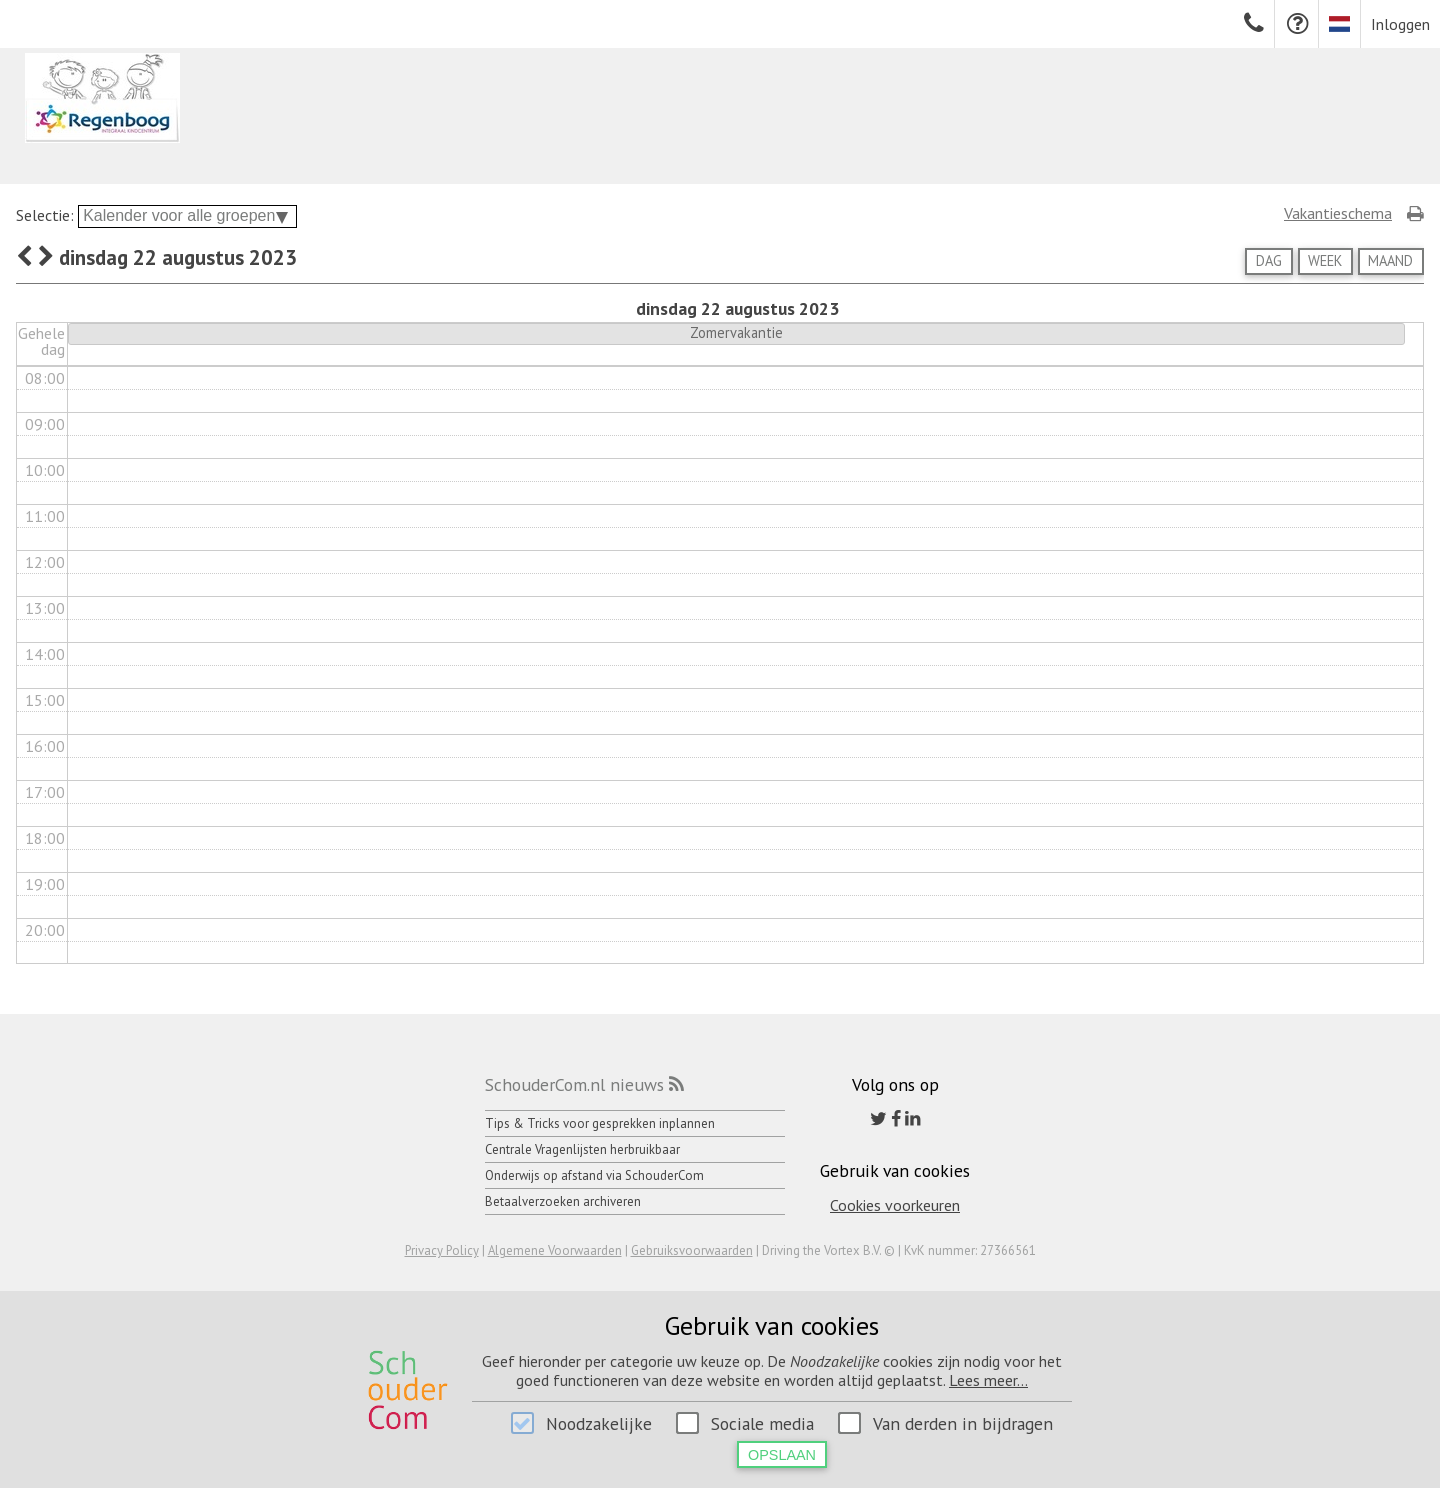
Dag (1269, 260)
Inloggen (1400, 24)
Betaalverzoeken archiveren (563, 1201)
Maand (1390, 260)
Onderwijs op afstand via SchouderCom (594, 1175)
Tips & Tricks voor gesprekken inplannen (600, 1123)
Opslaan (782, 1455)
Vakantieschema (1338, 213)
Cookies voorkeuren (895, 1205)
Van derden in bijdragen (963, 1423)
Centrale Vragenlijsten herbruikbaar (582, 1149)
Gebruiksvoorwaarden (692, 1250)
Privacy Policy (442, 1250)
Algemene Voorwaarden (555, 1250)
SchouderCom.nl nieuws (574, 1084)
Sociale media (762, 1423)
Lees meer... (988, 1380)
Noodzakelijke (599, 1423)
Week (1325, 260)
